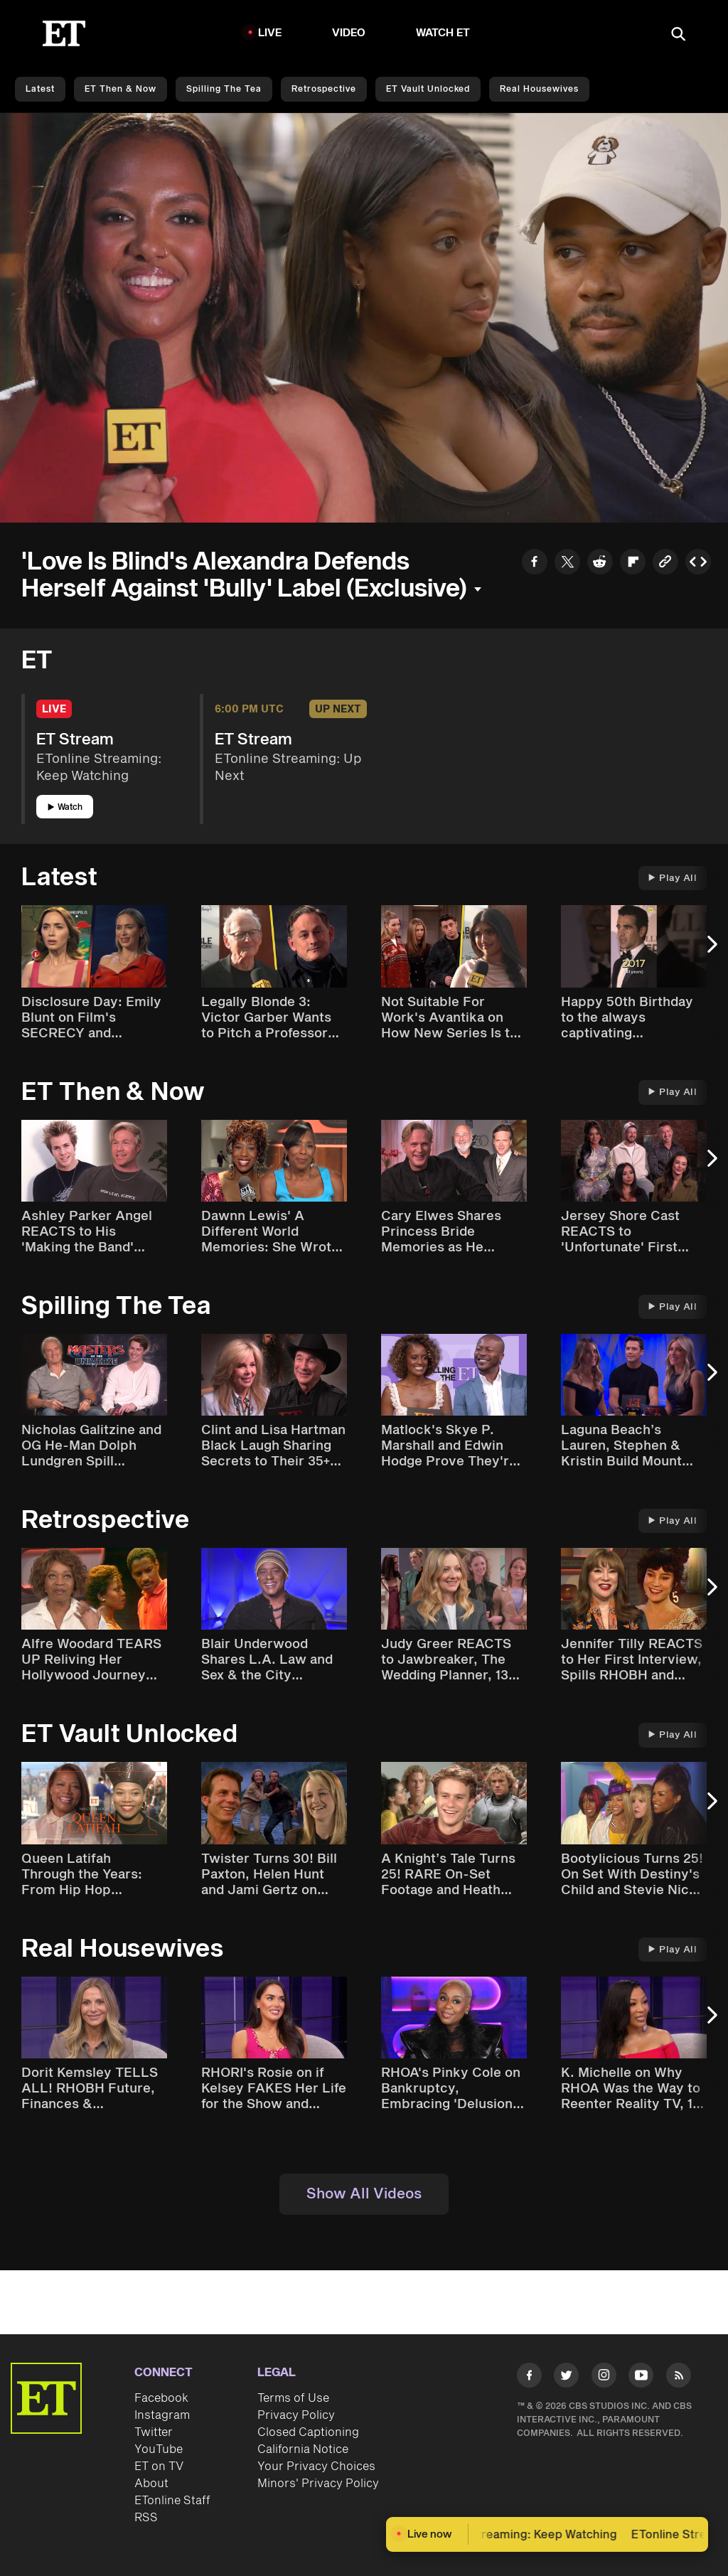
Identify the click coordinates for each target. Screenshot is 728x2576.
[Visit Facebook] (529, 2378)
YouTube (158, 2449)
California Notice (302, 2449)
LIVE (270, 33)
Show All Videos (364, 2194)
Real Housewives (539, 89)
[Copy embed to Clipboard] (698, 564)
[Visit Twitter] (566, 2378)
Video (349, 33)
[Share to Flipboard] (633, 564)
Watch (65, 807)
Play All (672, 878)
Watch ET (443, 33)
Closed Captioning (308, 2432)
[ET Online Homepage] (64, 33)
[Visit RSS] (678, 2378)
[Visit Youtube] (640, 2378)
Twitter (153, 2432)
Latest (40, 89)
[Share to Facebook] (534, 564)
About (151, 2483)
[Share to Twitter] (567, 564)
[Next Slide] (710, 951)
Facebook (161, 2398)
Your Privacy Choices (316, 2466)
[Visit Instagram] (604, 2378)
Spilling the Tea (224, 89)
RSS (146, 2517)
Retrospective (323, 89)
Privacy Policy (296, 2415)
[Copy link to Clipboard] (665, 564)
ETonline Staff (172, 2500)
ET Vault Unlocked (428, 89)
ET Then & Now (120, 89)
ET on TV (158, 2466)
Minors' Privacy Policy (318, 2483)
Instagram (162, 2415)
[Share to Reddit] (600, 564)
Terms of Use (293, 2398)
